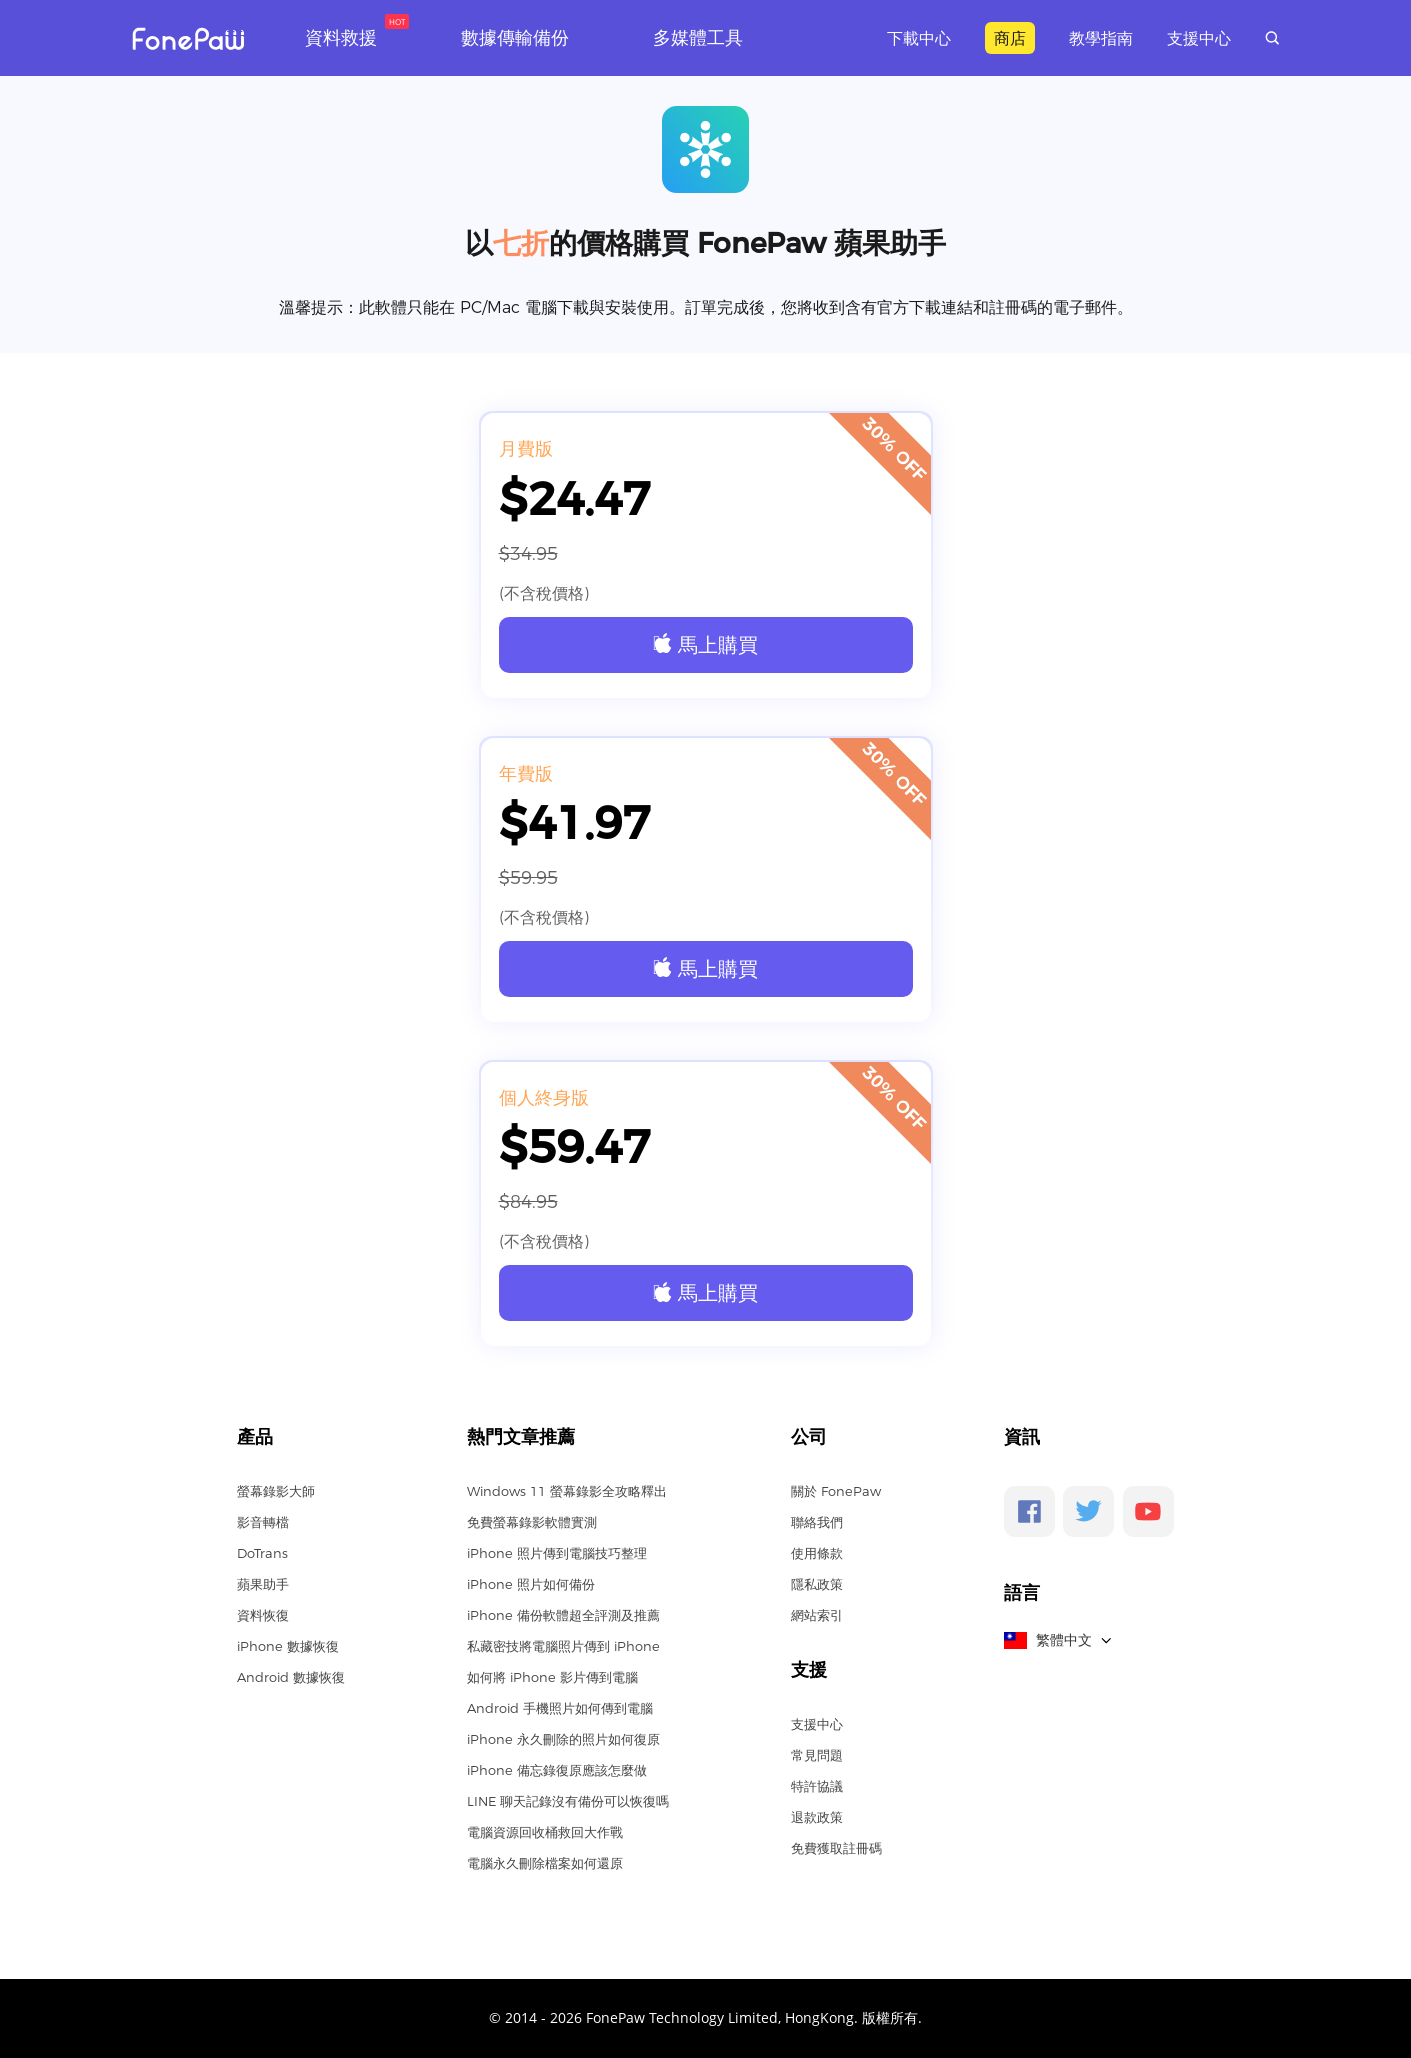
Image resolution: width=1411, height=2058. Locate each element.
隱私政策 (817, 1584)
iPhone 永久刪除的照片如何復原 (563, 1739)
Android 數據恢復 (291, 1677)
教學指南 (1101, 38)
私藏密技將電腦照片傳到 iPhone (563, 1646)
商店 (1010, 38)
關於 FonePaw (836, 1491)
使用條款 (817, 1553)
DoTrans (262, 1553)
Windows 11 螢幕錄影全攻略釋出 (567, 1491)
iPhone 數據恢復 (288, 1646)
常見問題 (817, 1755)
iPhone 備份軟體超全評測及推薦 (563, 1615)
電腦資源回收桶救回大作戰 (545, 1832)
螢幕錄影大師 (276, 1491)
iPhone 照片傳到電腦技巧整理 (557, 1553)
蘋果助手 (263, 1584)
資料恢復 (263, 1615)
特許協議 (817, 1786)
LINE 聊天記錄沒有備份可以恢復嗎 (568, 1801)
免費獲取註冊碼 (836, 1848)
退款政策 (817, 1817)
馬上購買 (705, 644)
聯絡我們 (817, 1522)
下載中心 (919, 38)
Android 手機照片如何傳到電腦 (560, 1708)
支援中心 (1199, 38)
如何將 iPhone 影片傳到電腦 (552, 1677)
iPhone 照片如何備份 (531, 1584)
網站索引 (817, 1615)
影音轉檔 (263, 1522)
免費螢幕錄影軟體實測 (532, 1522)
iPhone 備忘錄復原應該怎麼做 (557, 1770)
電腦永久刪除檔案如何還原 (545, 1863)
